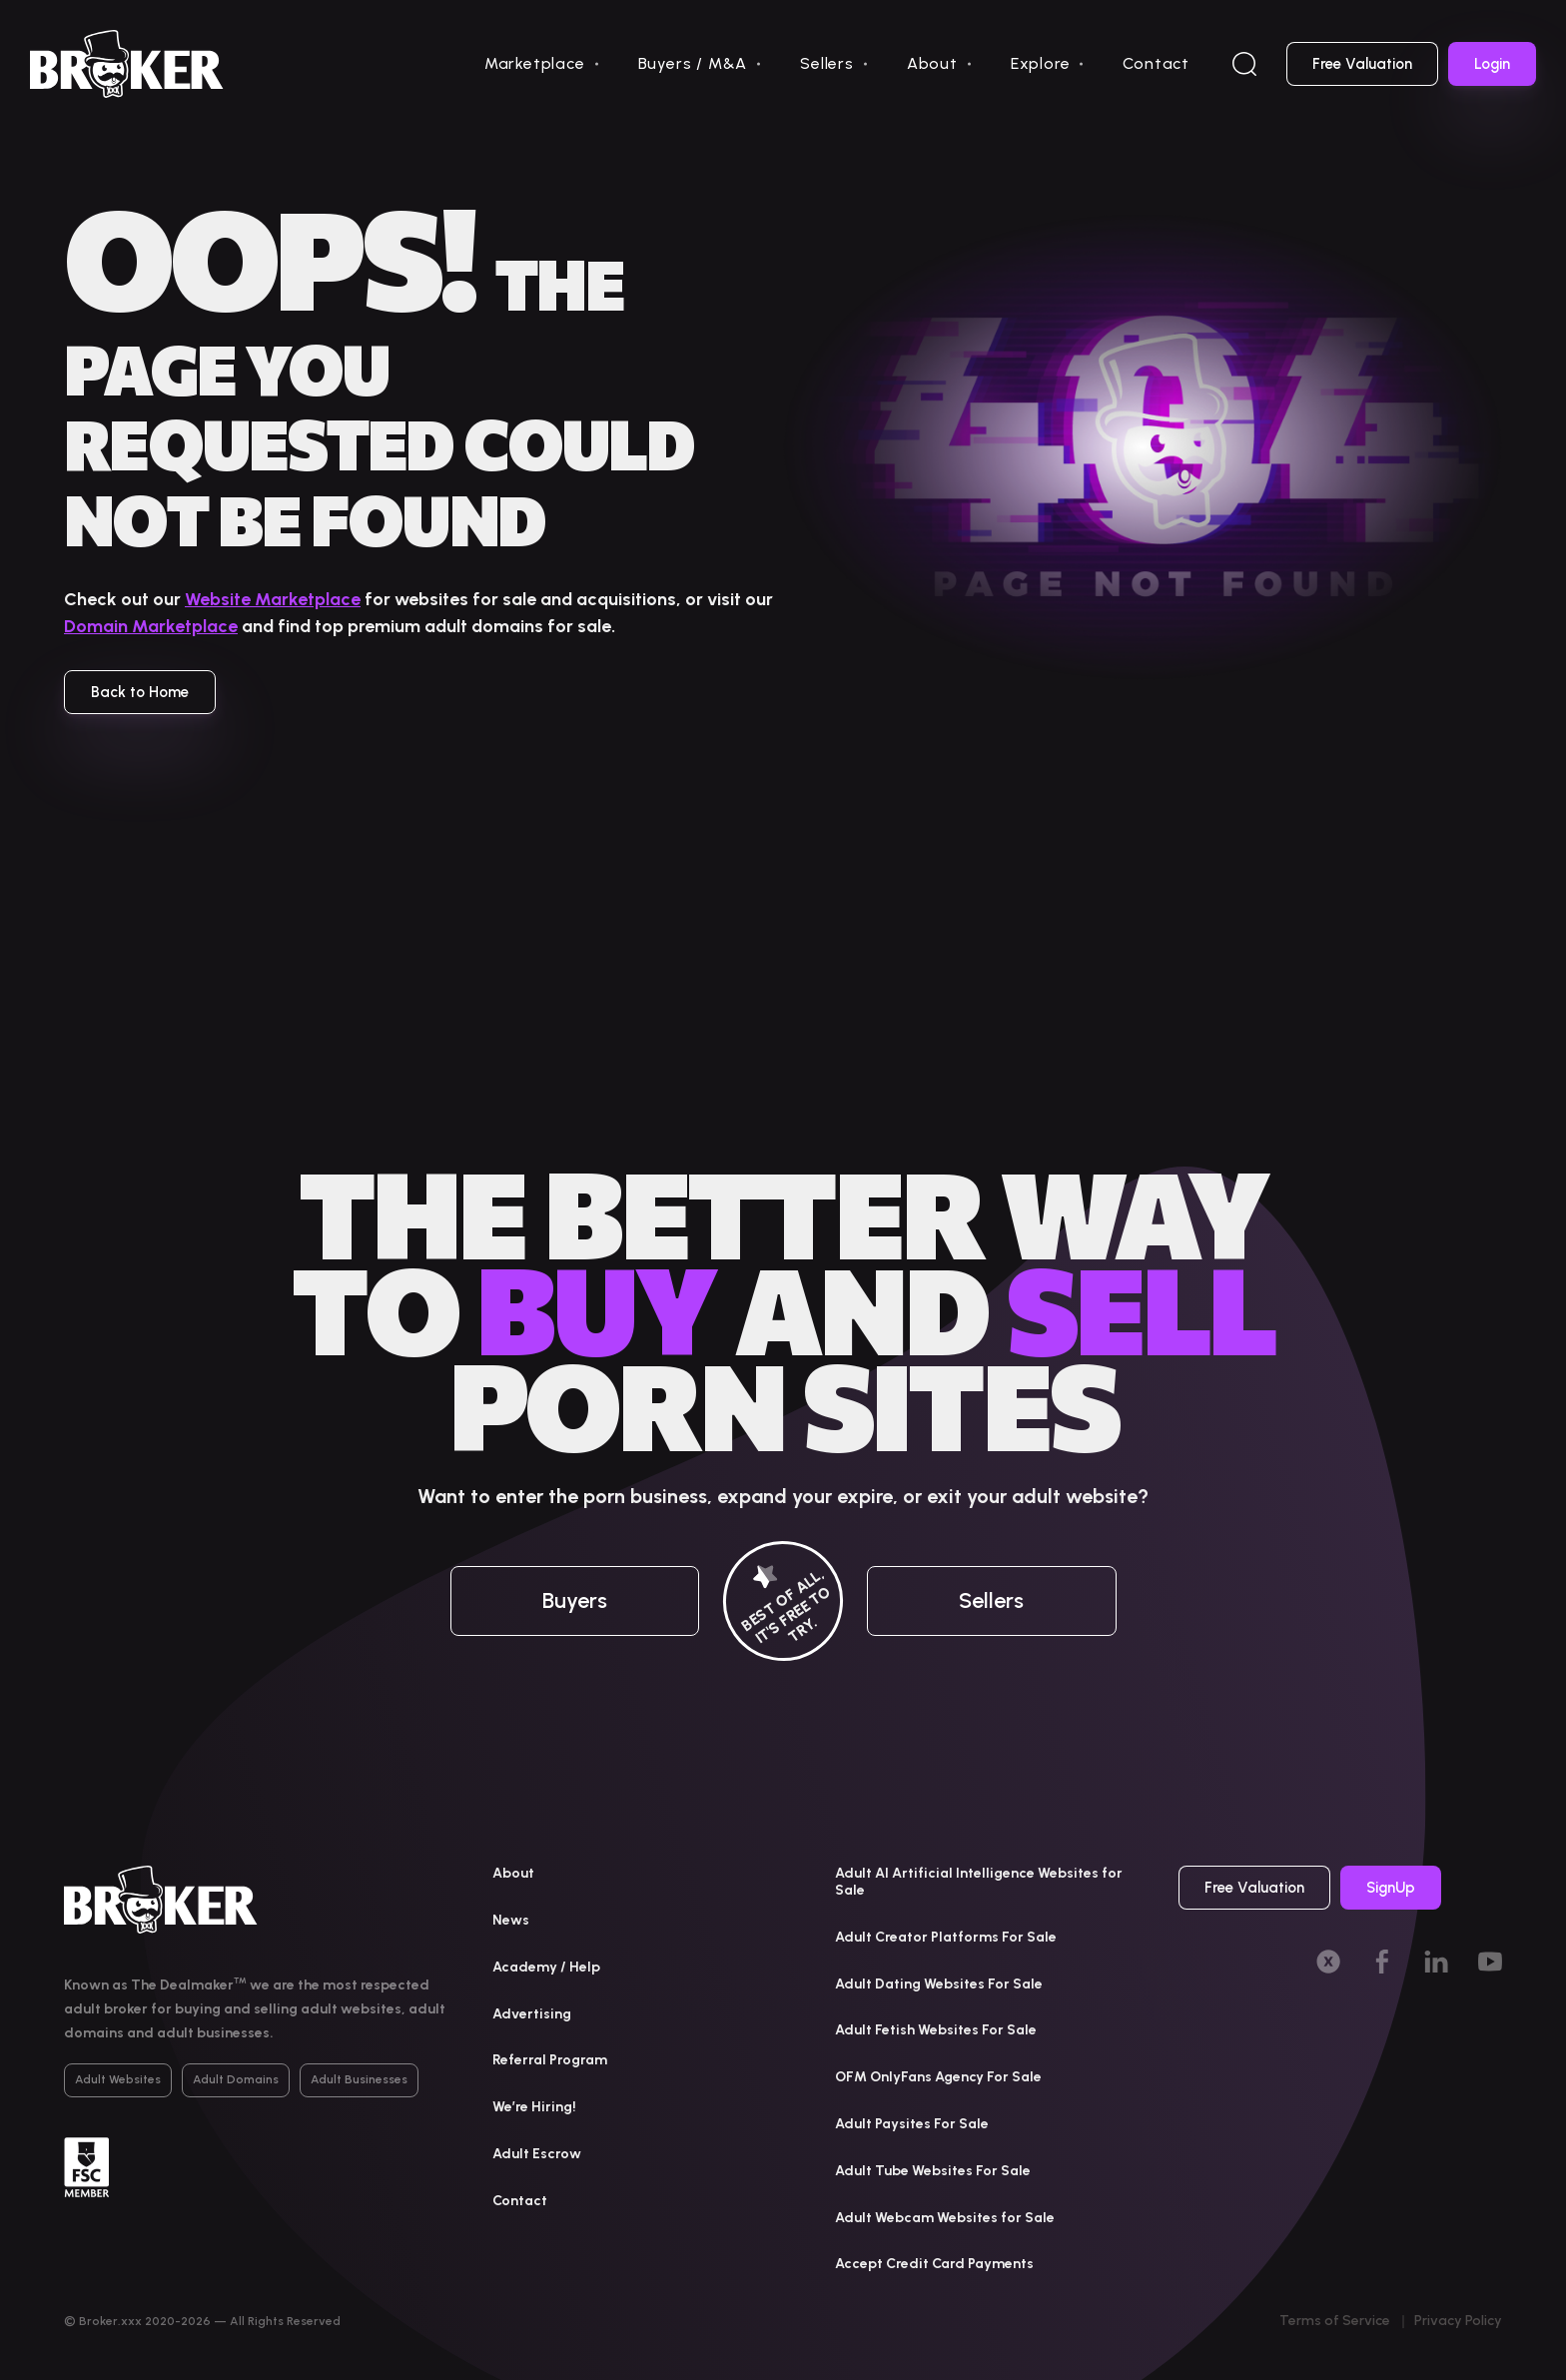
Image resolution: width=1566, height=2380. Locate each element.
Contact (1156, 63)
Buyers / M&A (693, 63)
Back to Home (140, 692)
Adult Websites (118, 2079)
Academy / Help (546, 1967)
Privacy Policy (1458, 2320)
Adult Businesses (359, 2079)
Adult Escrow (536, 2153)
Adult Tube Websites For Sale (933, 2170)
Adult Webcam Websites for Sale (945, 2217)
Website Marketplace (273, 599)
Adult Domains (236, 2079)
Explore (1041, 63)
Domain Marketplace (151, 626)
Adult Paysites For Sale (912, 2123)
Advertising (531, 2013)
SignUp (1390, 1888)
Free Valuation (1362, 64)
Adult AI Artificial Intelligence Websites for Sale (979, 1882)
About (932, 63)
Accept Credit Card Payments (934, 2263)
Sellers (827, 63)
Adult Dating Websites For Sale (939, 1984)
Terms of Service (1334, 2320)
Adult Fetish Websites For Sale (936, 2029)
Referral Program (549, 2059)
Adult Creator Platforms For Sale (946, 1937)
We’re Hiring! (534, 2106)
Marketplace (534, 63)
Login (1492, 64)
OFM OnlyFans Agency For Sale (938, 2076)
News (510, 1920)
